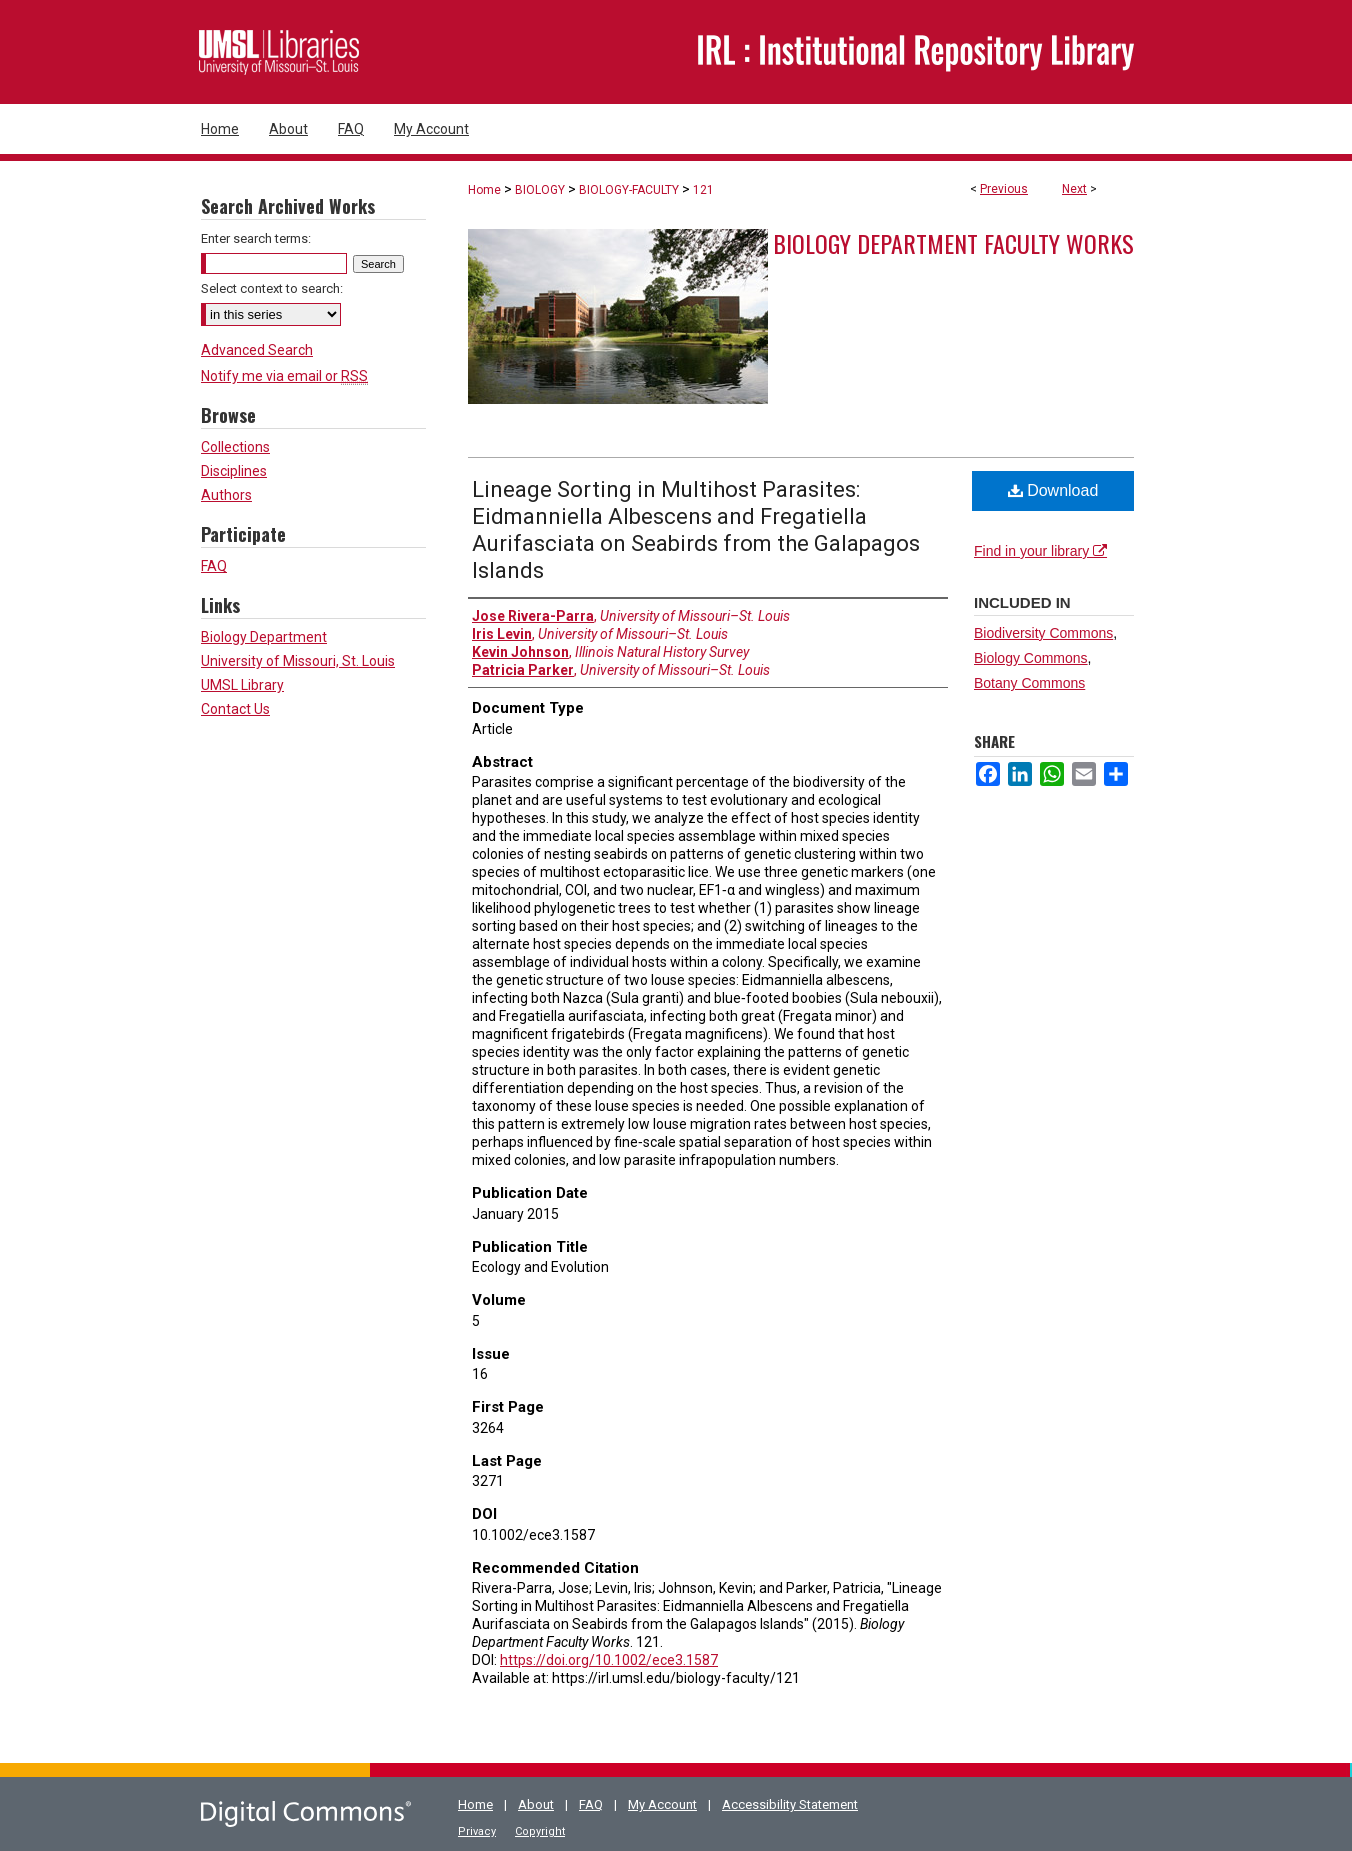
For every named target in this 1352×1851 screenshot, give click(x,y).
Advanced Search (257, 350)
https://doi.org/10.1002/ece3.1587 (609, 1660)
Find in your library (1040, 551)
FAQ (214, 566)
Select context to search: (272, 288)
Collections (235, 447)
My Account (662, 1804)
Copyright (540, 1831)
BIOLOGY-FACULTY (629, 190)
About (536, 1804)
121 (703, 190)
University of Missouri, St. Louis (298, 661)
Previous (1004, 189)
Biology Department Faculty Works (953, 243)
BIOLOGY (540, 190)
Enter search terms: (256, 238)
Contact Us (235, 709)
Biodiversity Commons (1043, 633)
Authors (226, 495)
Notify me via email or (284, 376)
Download (1053, 490)
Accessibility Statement (790, 1804)
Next (1074, 189)
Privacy (477, 1831)
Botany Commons (1029, 683)
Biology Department (264, 637)
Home (484, 190)
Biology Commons (1031, 658)
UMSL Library (242, 685)
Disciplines (234, 471)
